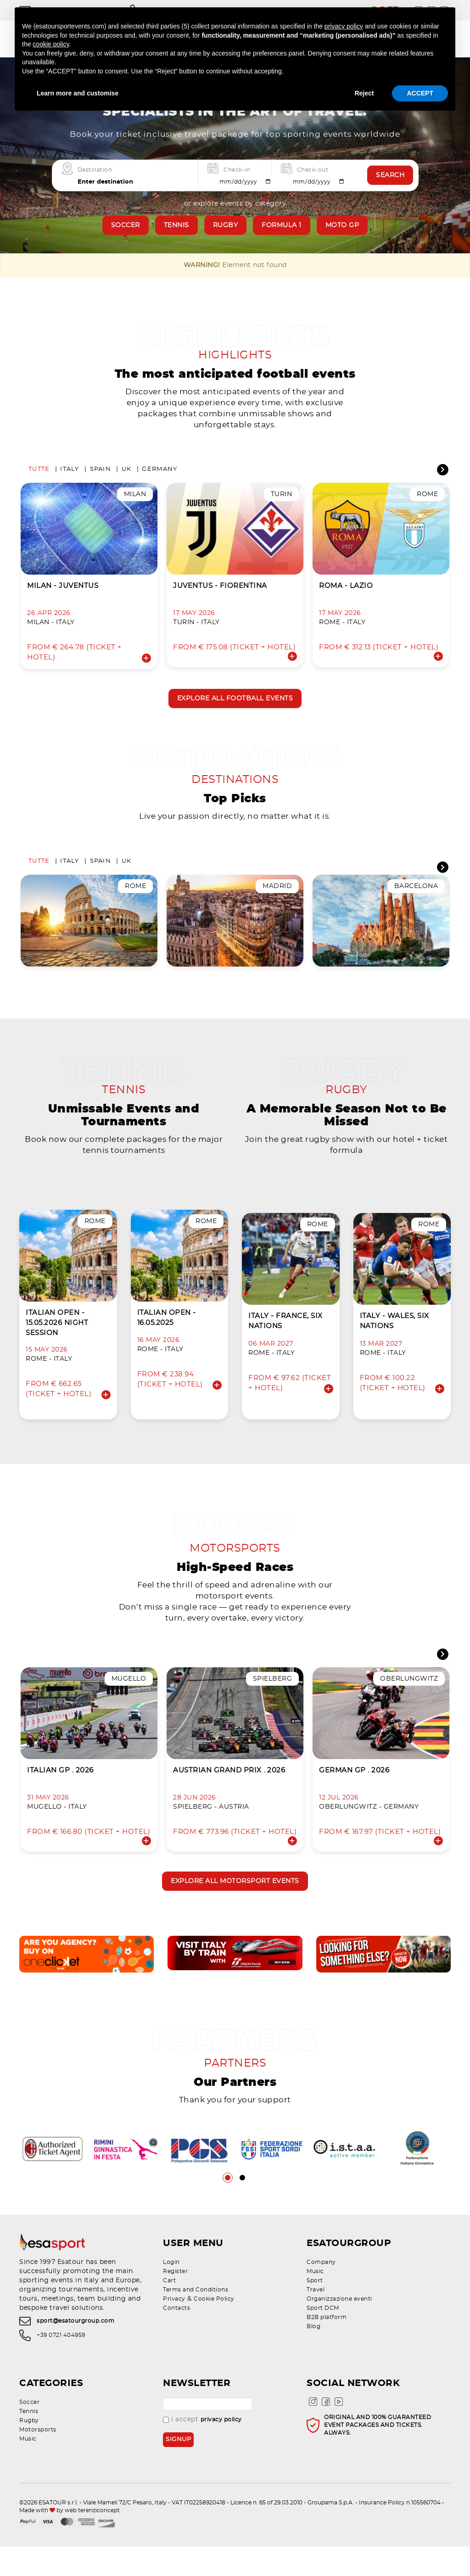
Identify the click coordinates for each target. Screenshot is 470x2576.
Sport (315, 2310)
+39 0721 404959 (61, 2364)
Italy (69, 474)
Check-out (313, 169)
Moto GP (342, 225)
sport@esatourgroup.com (75, 2350)
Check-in (237, 169)
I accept (202, 2449)
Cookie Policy (214, 2328)
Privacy (174, 2328)
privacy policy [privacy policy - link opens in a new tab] (344, 26)
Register (175, 2300)
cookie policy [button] (51, 44)
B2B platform (327, 2346)
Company (321, 2291)
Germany (159, 474)
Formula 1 (282, 225)
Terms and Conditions (195, 2319)
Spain (100, 474)
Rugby (225, 225)
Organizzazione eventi (339, 2328)
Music (315, 2300)
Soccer (125, 225)
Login (171, 2291)
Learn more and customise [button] (77, 93)
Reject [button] (364, 93)
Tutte (39, 474)
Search (390, 175)
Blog (313, 2355)
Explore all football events (235, 703)
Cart (169, 2310)
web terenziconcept (92, 2540)
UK (127, 474)
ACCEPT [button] (420, 93)
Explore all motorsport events (235, 1906)
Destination (95, 169)
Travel (316, 2319)
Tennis (176, 225)
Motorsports (37, 2459)
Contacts (176, 2337)
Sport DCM (323, 2337)
